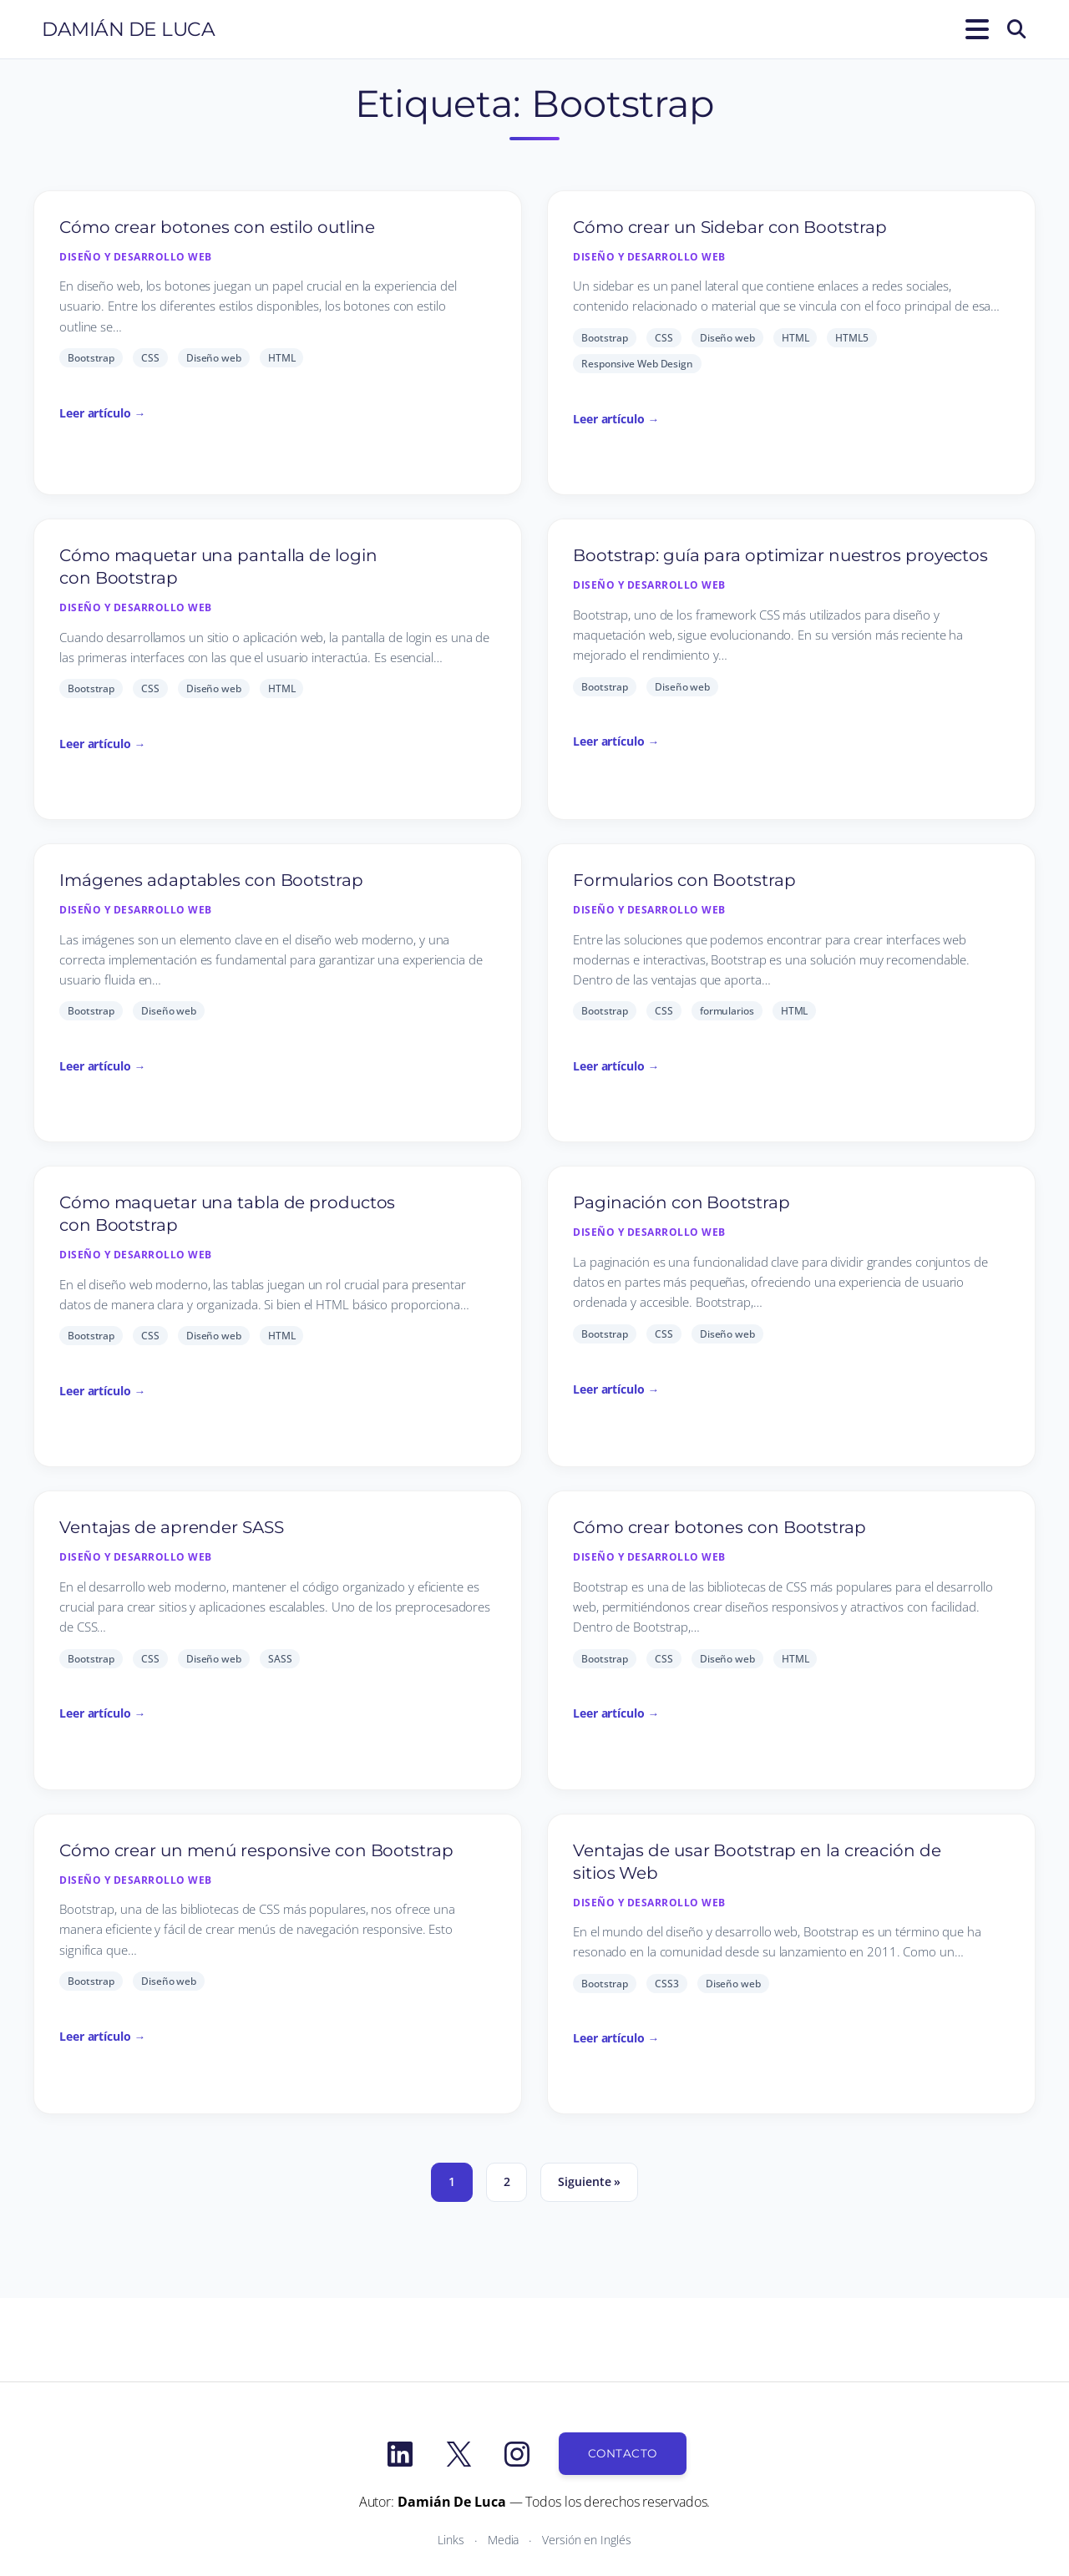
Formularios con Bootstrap (684, 880)
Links (451, 2540)
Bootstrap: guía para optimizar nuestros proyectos (780, 555)
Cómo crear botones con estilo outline (217, 227)
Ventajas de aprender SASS (171, 1527)
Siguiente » (589, 2181)
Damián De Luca (128, 29)
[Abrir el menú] (974, 29)
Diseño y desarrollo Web (135, 257)
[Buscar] (1016, 29)
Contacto (622, 2453)
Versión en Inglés (586, 2540)
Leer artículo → (102, 413)
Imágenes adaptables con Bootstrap (211, 880)
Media (503, 2540)
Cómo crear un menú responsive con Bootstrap (256, 1850)
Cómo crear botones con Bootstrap (719, 1527)
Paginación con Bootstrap (681, 1202)
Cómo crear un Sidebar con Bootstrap (730, 227)
